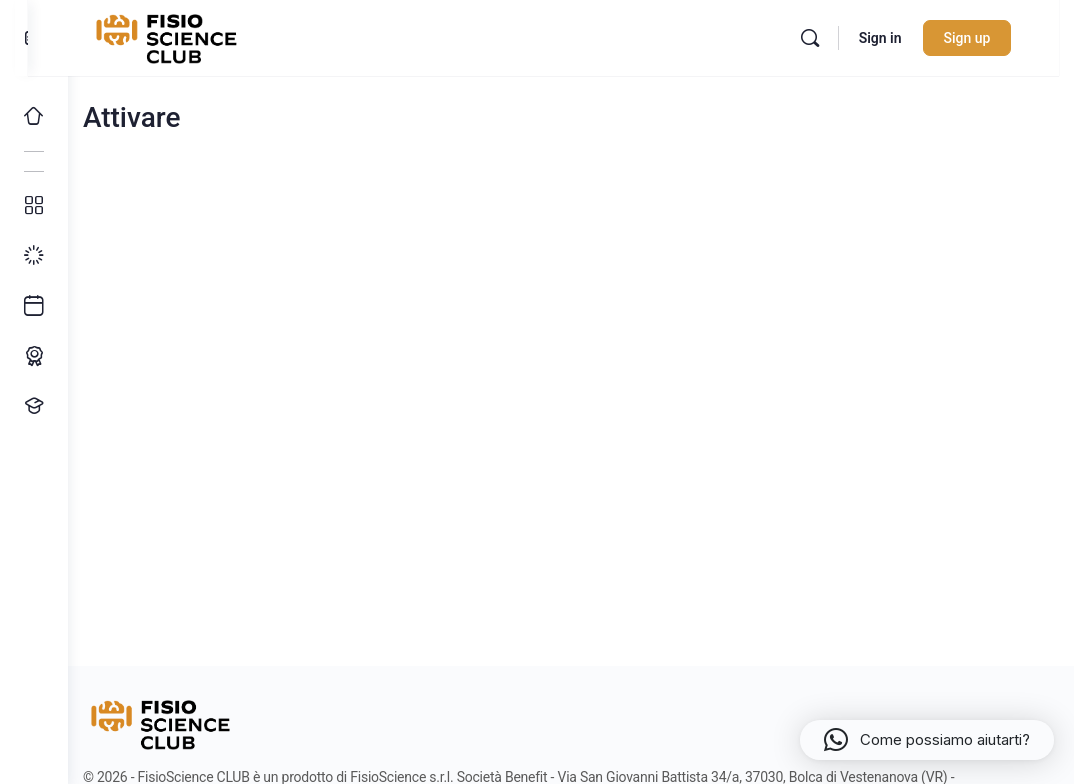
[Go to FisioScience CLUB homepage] (203, 36)
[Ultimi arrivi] (34, 306)
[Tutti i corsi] (34, 206)
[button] (927, 740)
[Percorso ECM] (34, 356)
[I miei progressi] (34, 256)
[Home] (34, 116)
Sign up (987, 38)
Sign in (900, 38)
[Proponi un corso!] (34, 406)
